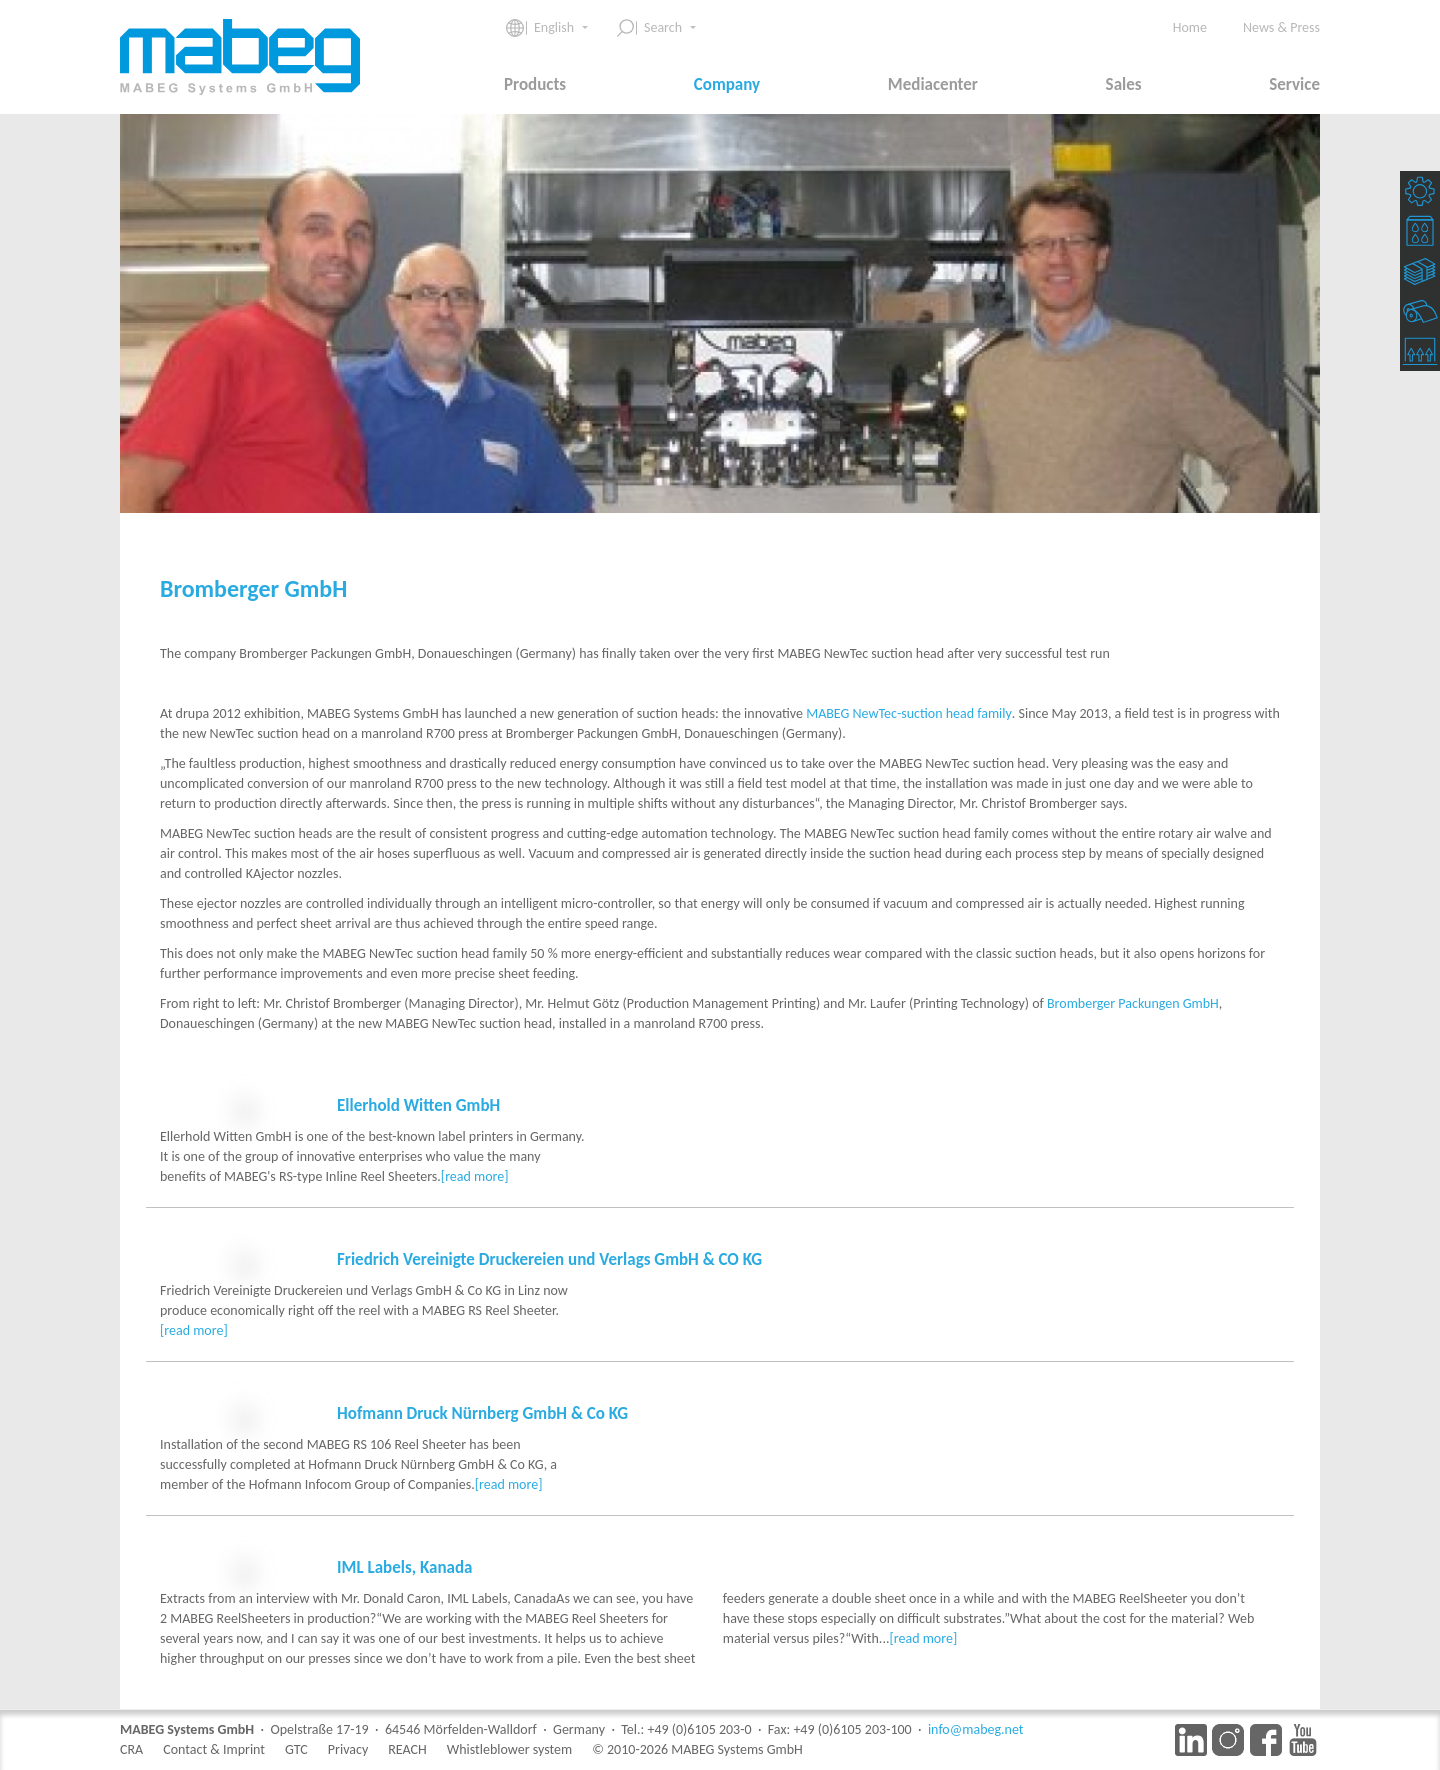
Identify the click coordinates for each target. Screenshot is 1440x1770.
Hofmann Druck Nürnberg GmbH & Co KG (482, 1473)
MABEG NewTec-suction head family (909, 713)
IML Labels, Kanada (404, 1667)
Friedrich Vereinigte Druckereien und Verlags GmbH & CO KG (549, 1299)
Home (1190, 27)
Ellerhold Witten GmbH (418, 1105)
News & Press (1281, 27)
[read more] (338, 1216)
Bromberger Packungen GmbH (1133, 1003)
